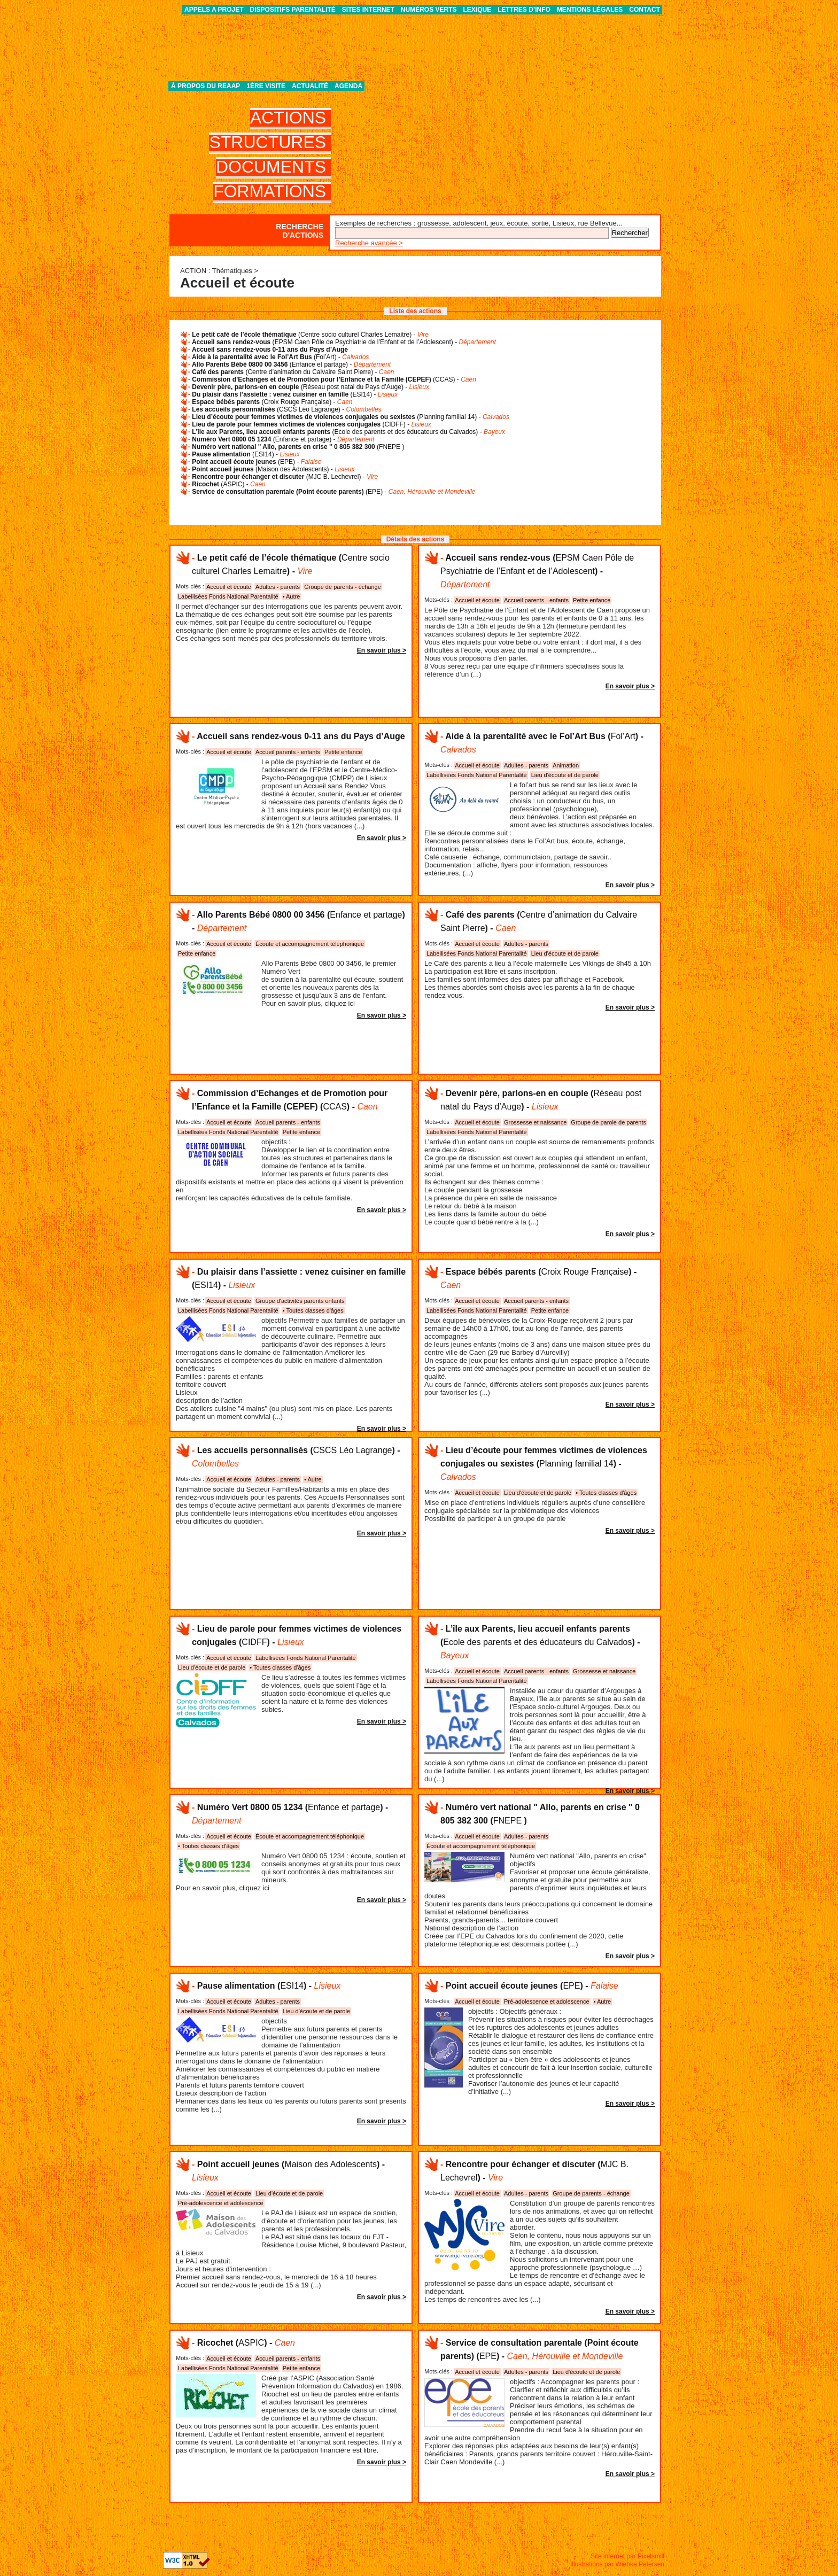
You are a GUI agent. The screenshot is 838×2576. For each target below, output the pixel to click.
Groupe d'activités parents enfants (300, 1301)
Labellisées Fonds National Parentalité (228, 596)
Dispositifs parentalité (293, 9)
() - (310, 334)
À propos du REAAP (205, 86)
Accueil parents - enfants (536, 600)
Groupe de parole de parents (608, 1122)
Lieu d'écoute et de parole (565, 775)
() (298, 447)
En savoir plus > (381, 650)
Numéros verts (429, 9)
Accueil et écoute (228, 587)
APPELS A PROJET (213, 9)
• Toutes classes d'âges (313, 1310)
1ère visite (265, 86)
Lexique (477, 9)
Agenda (348, 86)
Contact (644, 9)
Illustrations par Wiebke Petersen (617, 2564)
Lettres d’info (524, 9)
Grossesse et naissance (535, 1122)
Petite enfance (591, 600)
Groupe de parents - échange (342, 587)
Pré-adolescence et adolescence (546, 2001)
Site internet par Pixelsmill (627, 2556)
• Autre (291, 596)
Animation (566, 765)
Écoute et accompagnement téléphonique (309, 944)
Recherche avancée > (369, 243)
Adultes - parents (277, 587)
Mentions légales (590, 9)
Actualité (310, 86)
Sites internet (368, 9)
